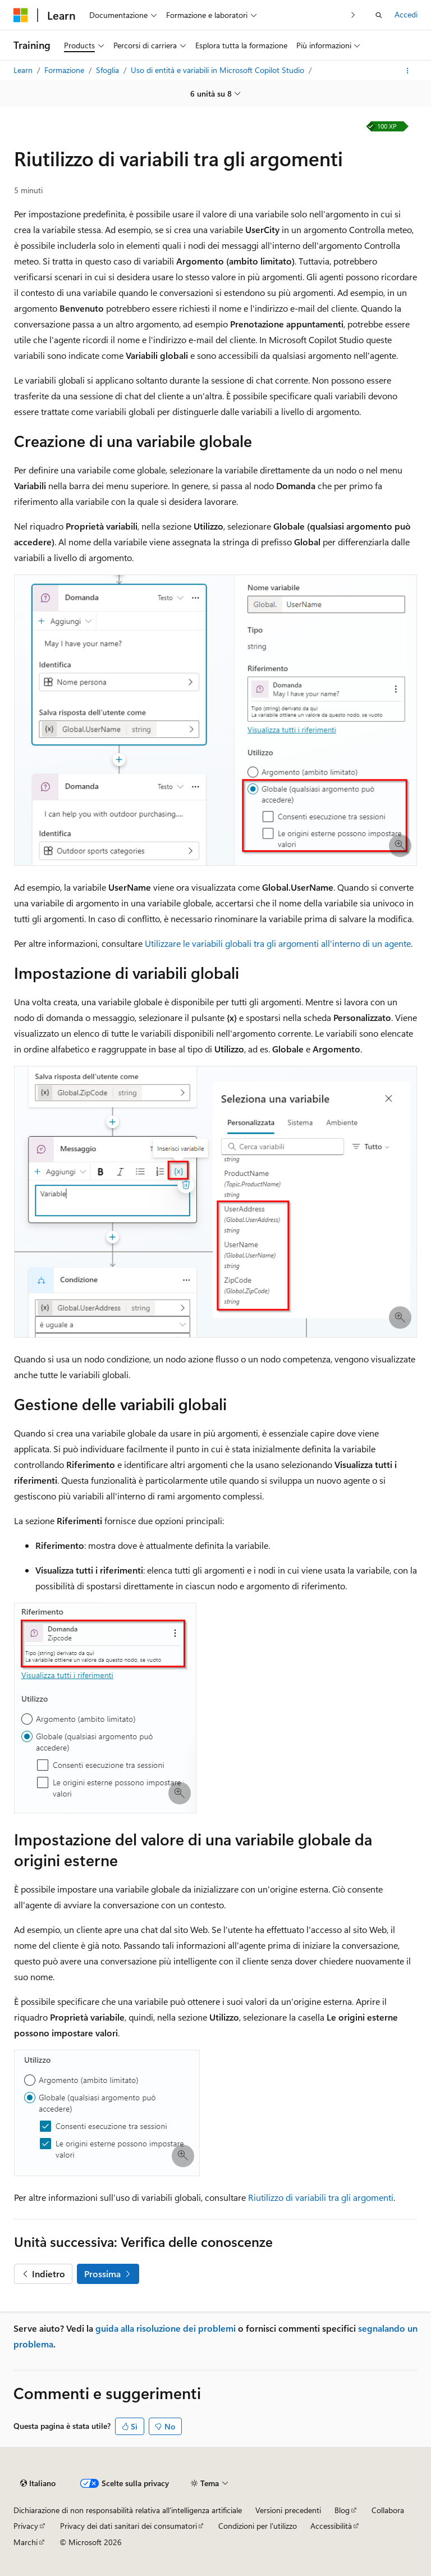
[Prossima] (353, 15)
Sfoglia (108, 70)
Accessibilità (331, 2525)
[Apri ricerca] (379, 15)
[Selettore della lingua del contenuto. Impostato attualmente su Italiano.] (37, 2483)
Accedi (406, 14)
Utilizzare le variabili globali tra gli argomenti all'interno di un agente (278, 943)
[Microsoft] (20, 15)
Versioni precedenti (288, 2510)
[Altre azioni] (408, 71)
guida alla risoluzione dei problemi (165, 2328)
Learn (24, 70)
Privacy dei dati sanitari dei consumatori (128, 2525)
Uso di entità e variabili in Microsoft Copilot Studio (218, 70)
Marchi (25, 2542)
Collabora (388, 2510)
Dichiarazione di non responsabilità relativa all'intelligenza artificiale (127, 2510)
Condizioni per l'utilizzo (257, 2525)
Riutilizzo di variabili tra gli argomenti (320, 2197)
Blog (342, 2510)
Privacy (25, 2525)
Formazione (65, 70)
